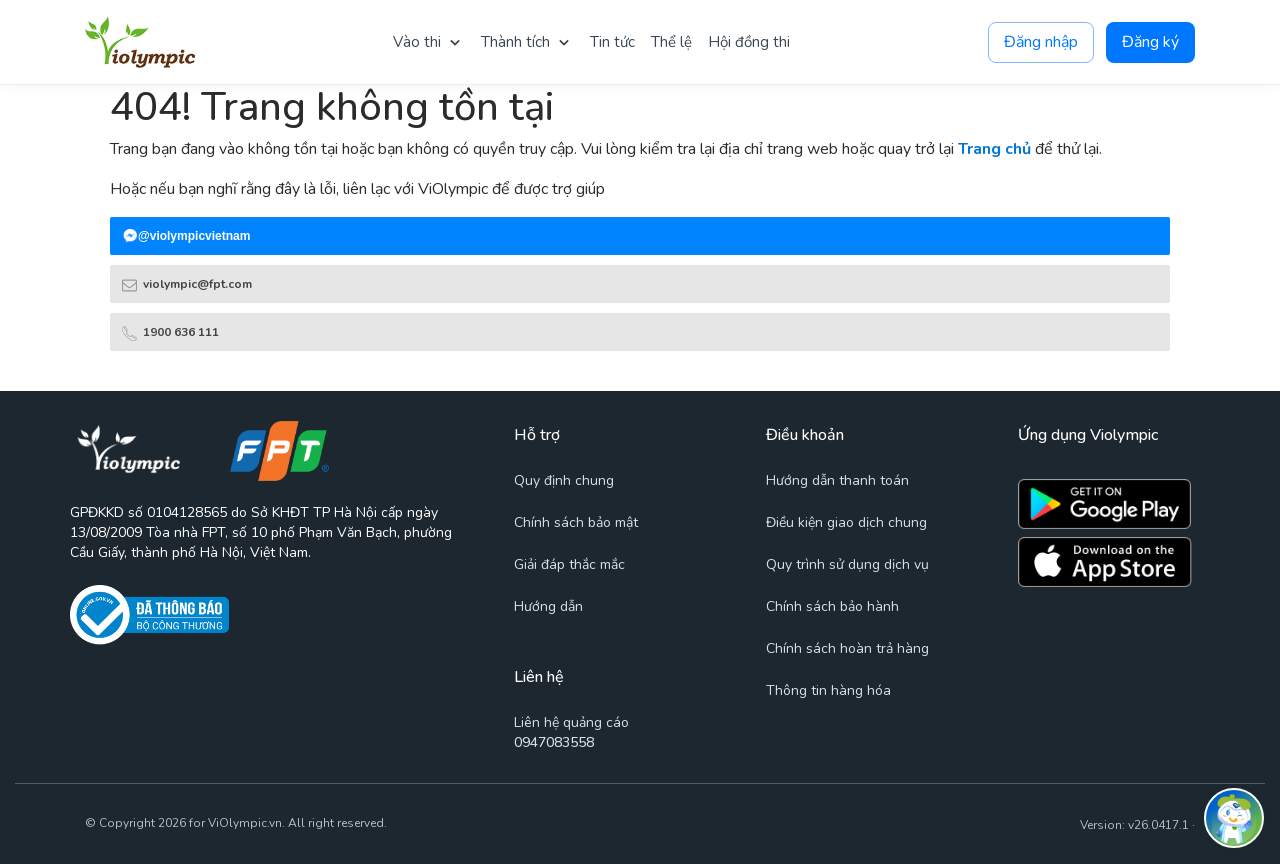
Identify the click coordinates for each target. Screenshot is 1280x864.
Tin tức (612, 42)
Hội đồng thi (749, 42)
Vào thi (417, 42)
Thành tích (515, 42)
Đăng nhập (1041, 42)
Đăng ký (1150, 42)
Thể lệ (671, 42)
